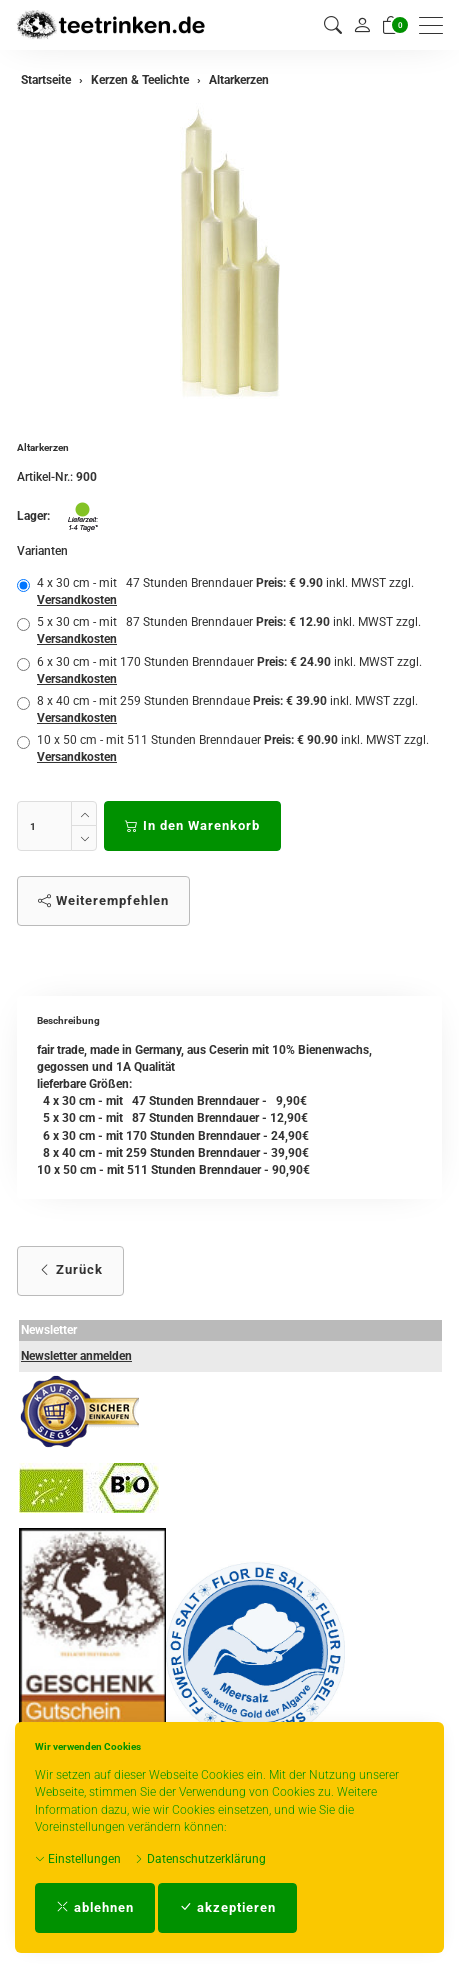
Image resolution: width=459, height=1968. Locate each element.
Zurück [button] (70, 1269)
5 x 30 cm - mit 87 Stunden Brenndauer (219, 630)
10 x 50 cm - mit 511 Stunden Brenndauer (223, 748)
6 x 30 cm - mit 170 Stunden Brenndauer (219, 670)
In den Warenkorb (192, 825)
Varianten (42, 551)
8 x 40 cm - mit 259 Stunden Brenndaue (217, 709)
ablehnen (95, 1907)
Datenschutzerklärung (200, 1859)
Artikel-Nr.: (45, 477)
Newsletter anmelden (76, 1356)
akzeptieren (227, 1907)
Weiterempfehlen (103, 900)
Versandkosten (77, 600)
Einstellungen (78, 1859)
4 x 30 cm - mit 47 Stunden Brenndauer (215, 591)
